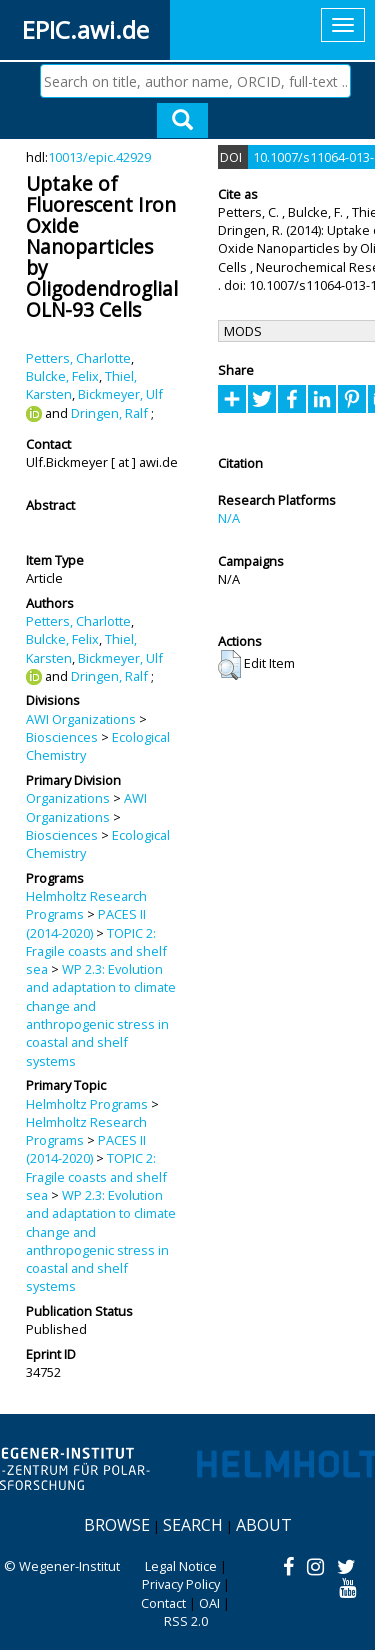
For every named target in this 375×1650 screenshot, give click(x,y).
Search (193, 1525)
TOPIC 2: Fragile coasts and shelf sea (96, 951)
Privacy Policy (181, 1584)
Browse (117, 1525)
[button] (229, 665)
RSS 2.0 (186, 1621)
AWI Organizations (81, 719)
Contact (163, 1603)
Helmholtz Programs (87, 1104)
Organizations (68, 798)
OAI (209, 1603)
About (264, 1525)
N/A (229, 518)
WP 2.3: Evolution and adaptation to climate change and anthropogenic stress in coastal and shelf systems (101, 1014)
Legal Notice (181, 1566)
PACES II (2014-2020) (86, 923)
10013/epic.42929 (99, 157)
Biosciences (62, 737)
